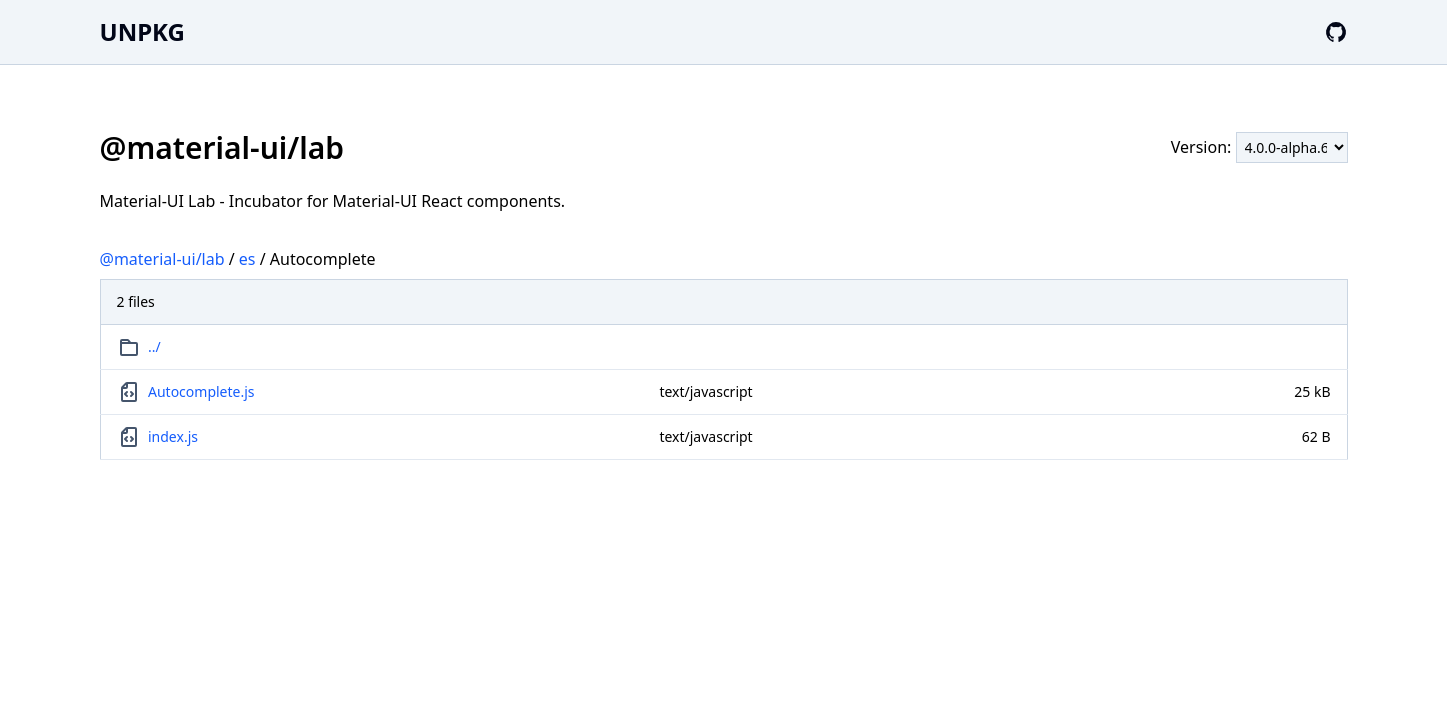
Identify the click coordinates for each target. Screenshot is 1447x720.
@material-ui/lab (162, 259)
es (247, 259)
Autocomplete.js (201, 391)
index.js (173, 436)
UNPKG (142, 31)
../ (154, 346)
